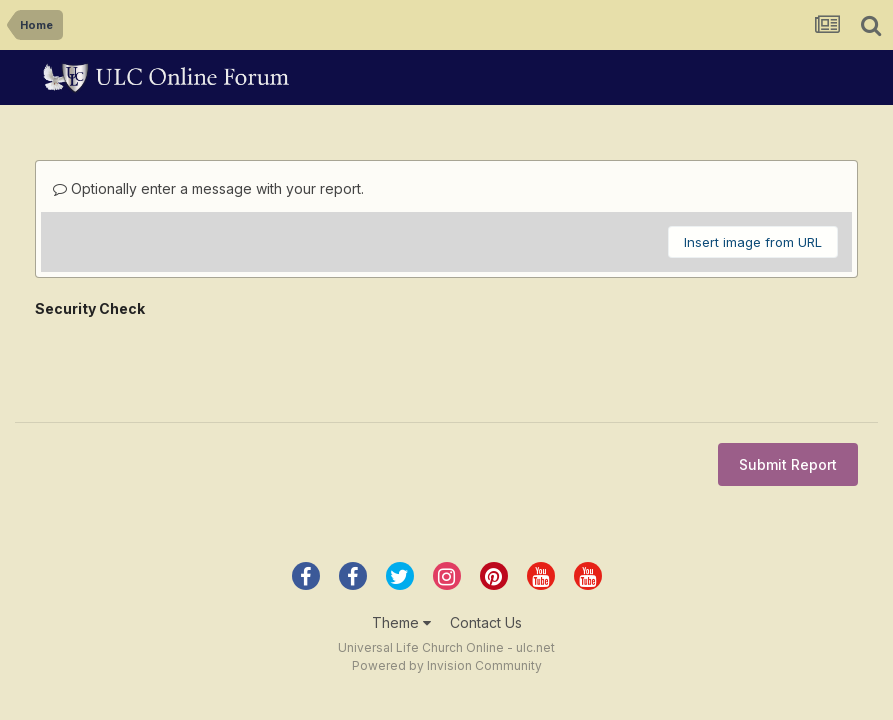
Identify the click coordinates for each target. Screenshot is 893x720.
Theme (401, 544)
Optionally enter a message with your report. (208, 188)
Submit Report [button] (788, 386)
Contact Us (486, 544)
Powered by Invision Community (447, 587)
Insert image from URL (753, 242)
